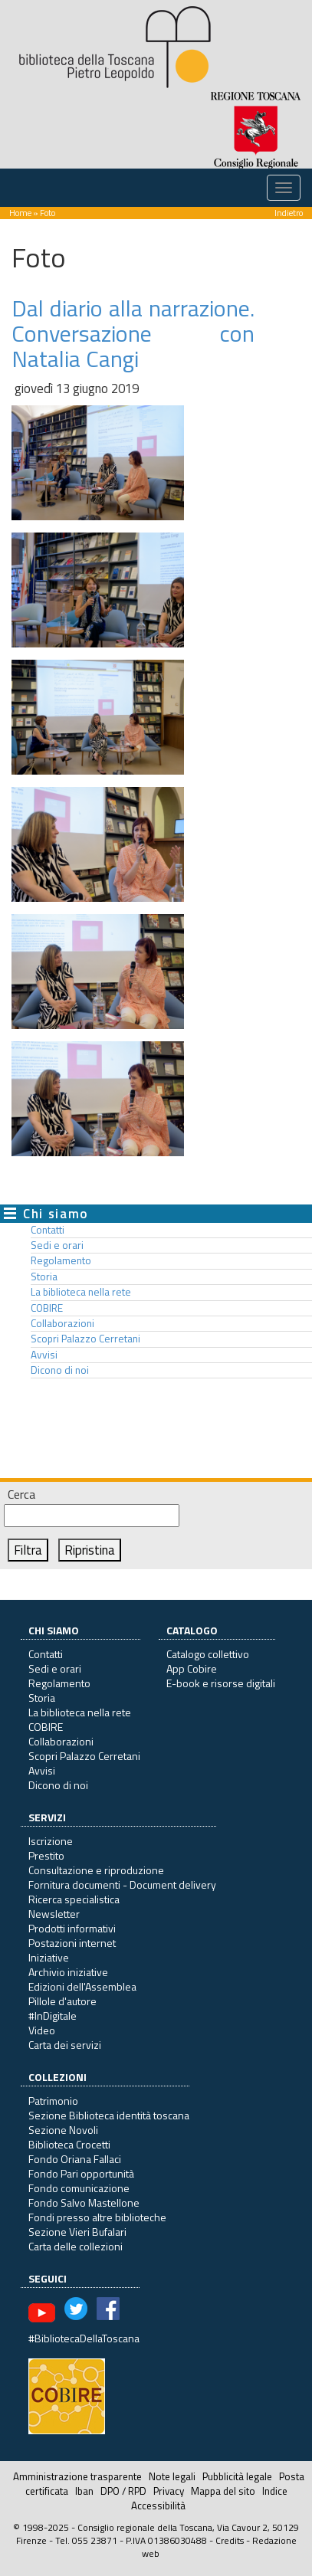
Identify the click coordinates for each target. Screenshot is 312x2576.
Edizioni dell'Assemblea (82, 1986)
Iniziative (48, 1957)
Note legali (172, 2476)
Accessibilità (158, 2505)
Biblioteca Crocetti (69, 2144)
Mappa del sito (223, 2491)
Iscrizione (50, 1841)
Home (20, 212)
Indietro (288, 212)
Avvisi (44, 1354)
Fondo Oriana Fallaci (74, 2159)
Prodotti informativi (72, 1928)
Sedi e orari (57, 1245)
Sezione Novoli (63, 2130)
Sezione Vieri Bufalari (77, 2232)
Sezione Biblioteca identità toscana (108, 2115)
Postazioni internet (72, 1943)
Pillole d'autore (62, 2001)
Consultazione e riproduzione (96, 1870)
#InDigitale (52, 2015)
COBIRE (47, 1308)
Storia (44, 1276)
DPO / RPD (123, 2491)
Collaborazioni (62, 1323)
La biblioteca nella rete (81, 1291)
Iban (84, 2491)
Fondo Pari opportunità (81, 2173)
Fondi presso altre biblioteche (97, 2217)
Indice (274, 2491)
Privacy (168, 2491)
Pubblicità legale (237, 2476)
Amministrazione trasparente (77, 2476)
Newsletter (54, 1914)
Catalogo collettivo (207, 1654)
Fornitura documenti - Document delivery (122, 1884)
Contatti (47, 1229)
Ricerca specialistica (74, 1899)
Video (41, 2030)
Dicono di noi (60, 1370)
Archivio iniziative (68, 1972)
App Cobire (191, 1668)
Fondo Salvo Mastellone (84, 2202)
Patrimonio (53, 2101)
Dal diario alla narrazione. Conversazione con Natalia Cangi (133, 333)
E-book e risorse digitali (220, 1683)
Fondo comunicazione (79, 2188)
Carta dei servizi (64, 2045)
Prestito (46, 1855)
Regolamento (61, 1260)
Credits (229, 2540)
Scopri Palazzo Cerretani (85, 1338)
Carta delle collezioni (75, 2246)
